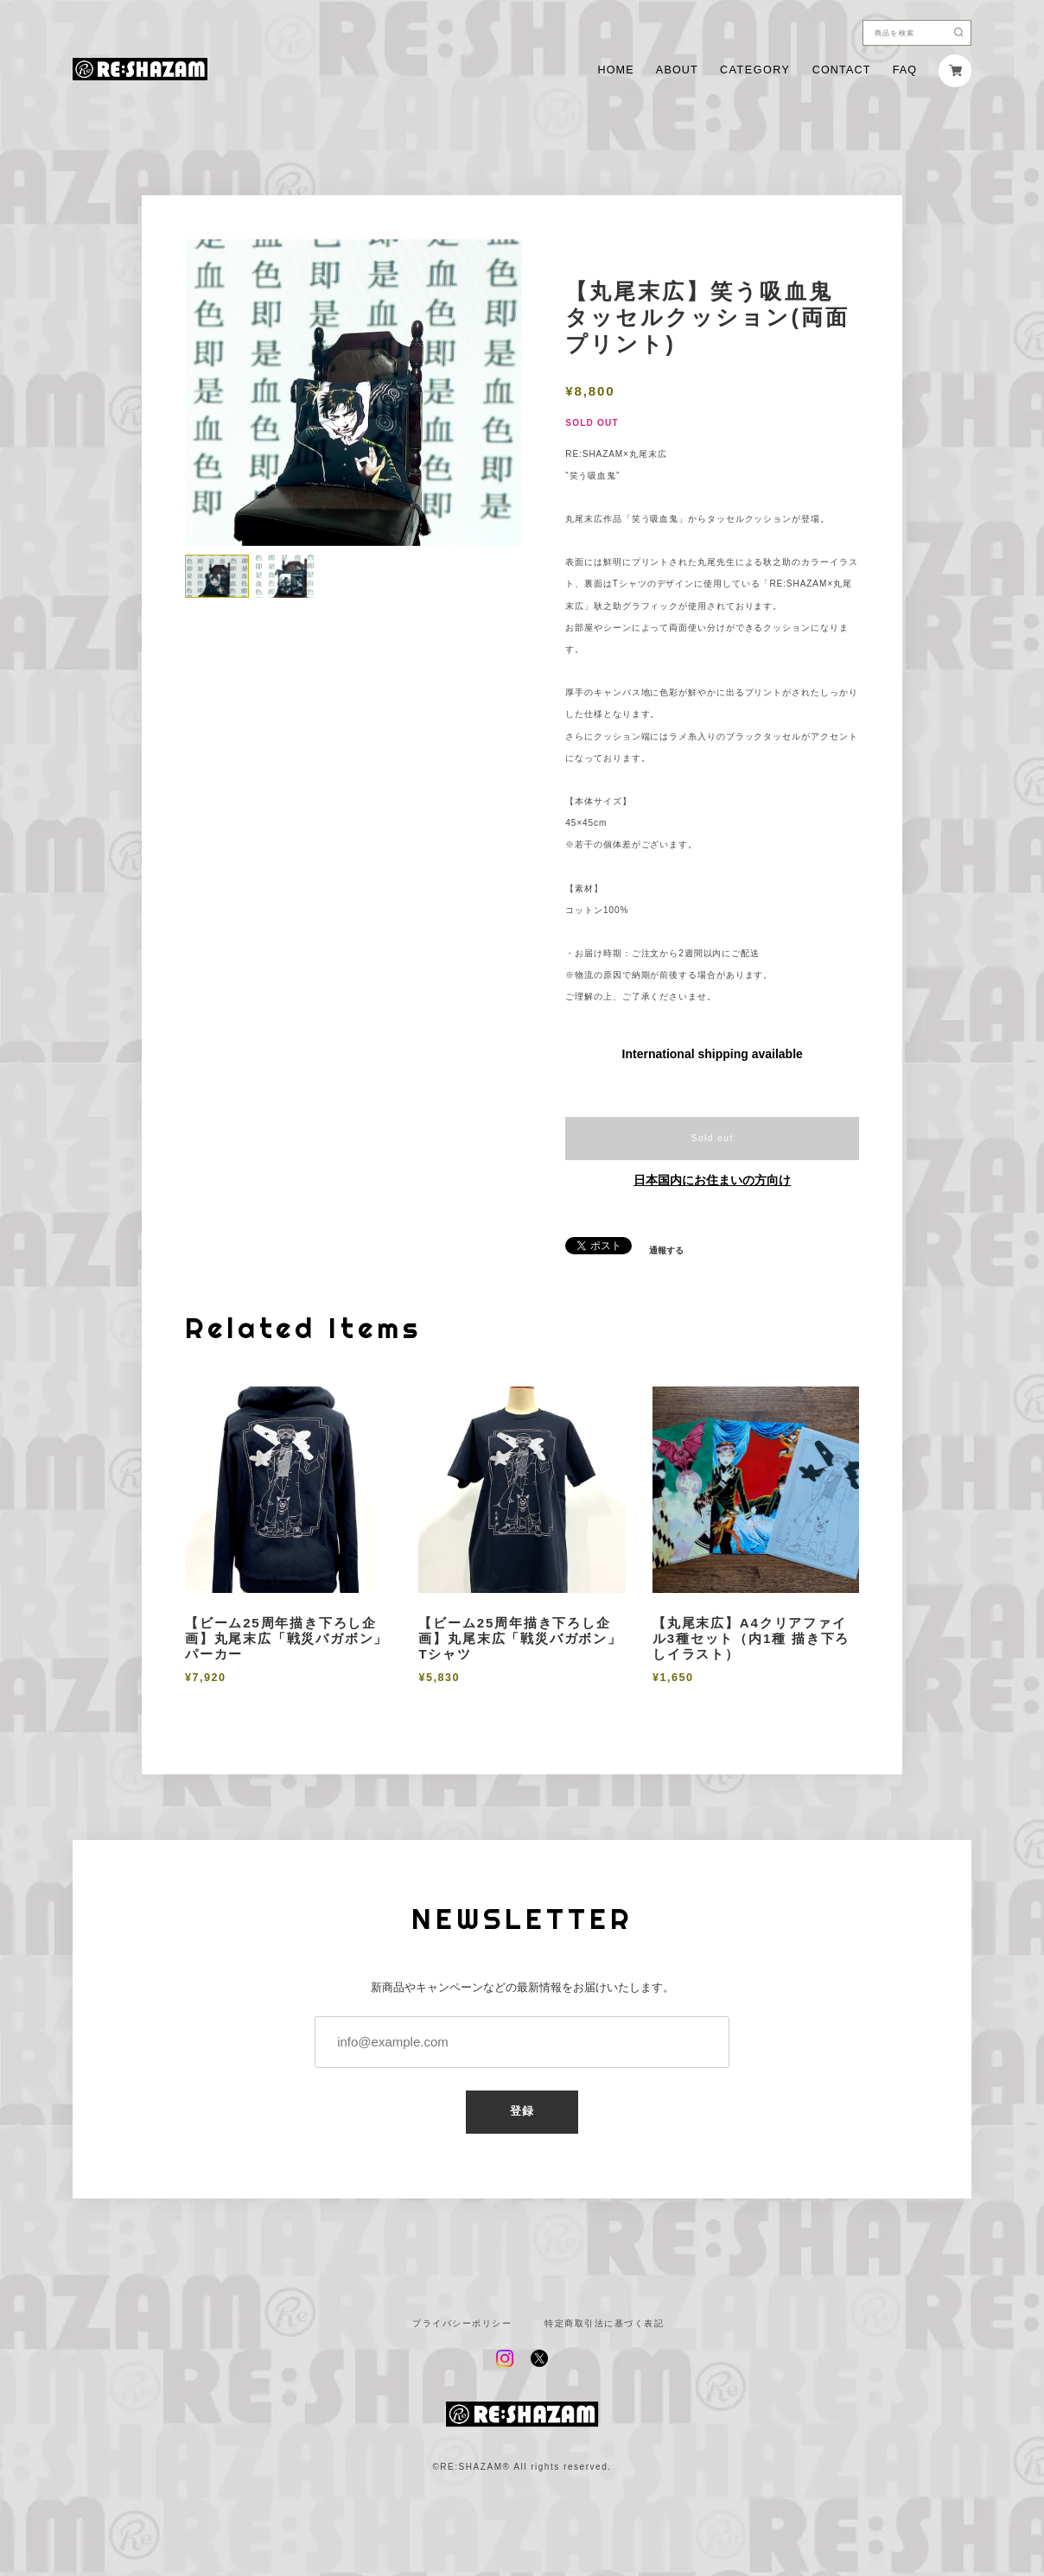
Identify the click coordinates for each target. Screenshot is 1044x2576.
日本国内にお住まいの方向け (712, 1180)
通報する (666, 1251)
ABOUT (677, 70)
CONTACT (841, 70)
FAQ (905, 70)
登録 (522, 2111)
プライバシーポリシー (462, 2323)
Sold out (712, 1138)
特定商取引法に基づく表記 (604, 2323)
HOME (615, 70)
